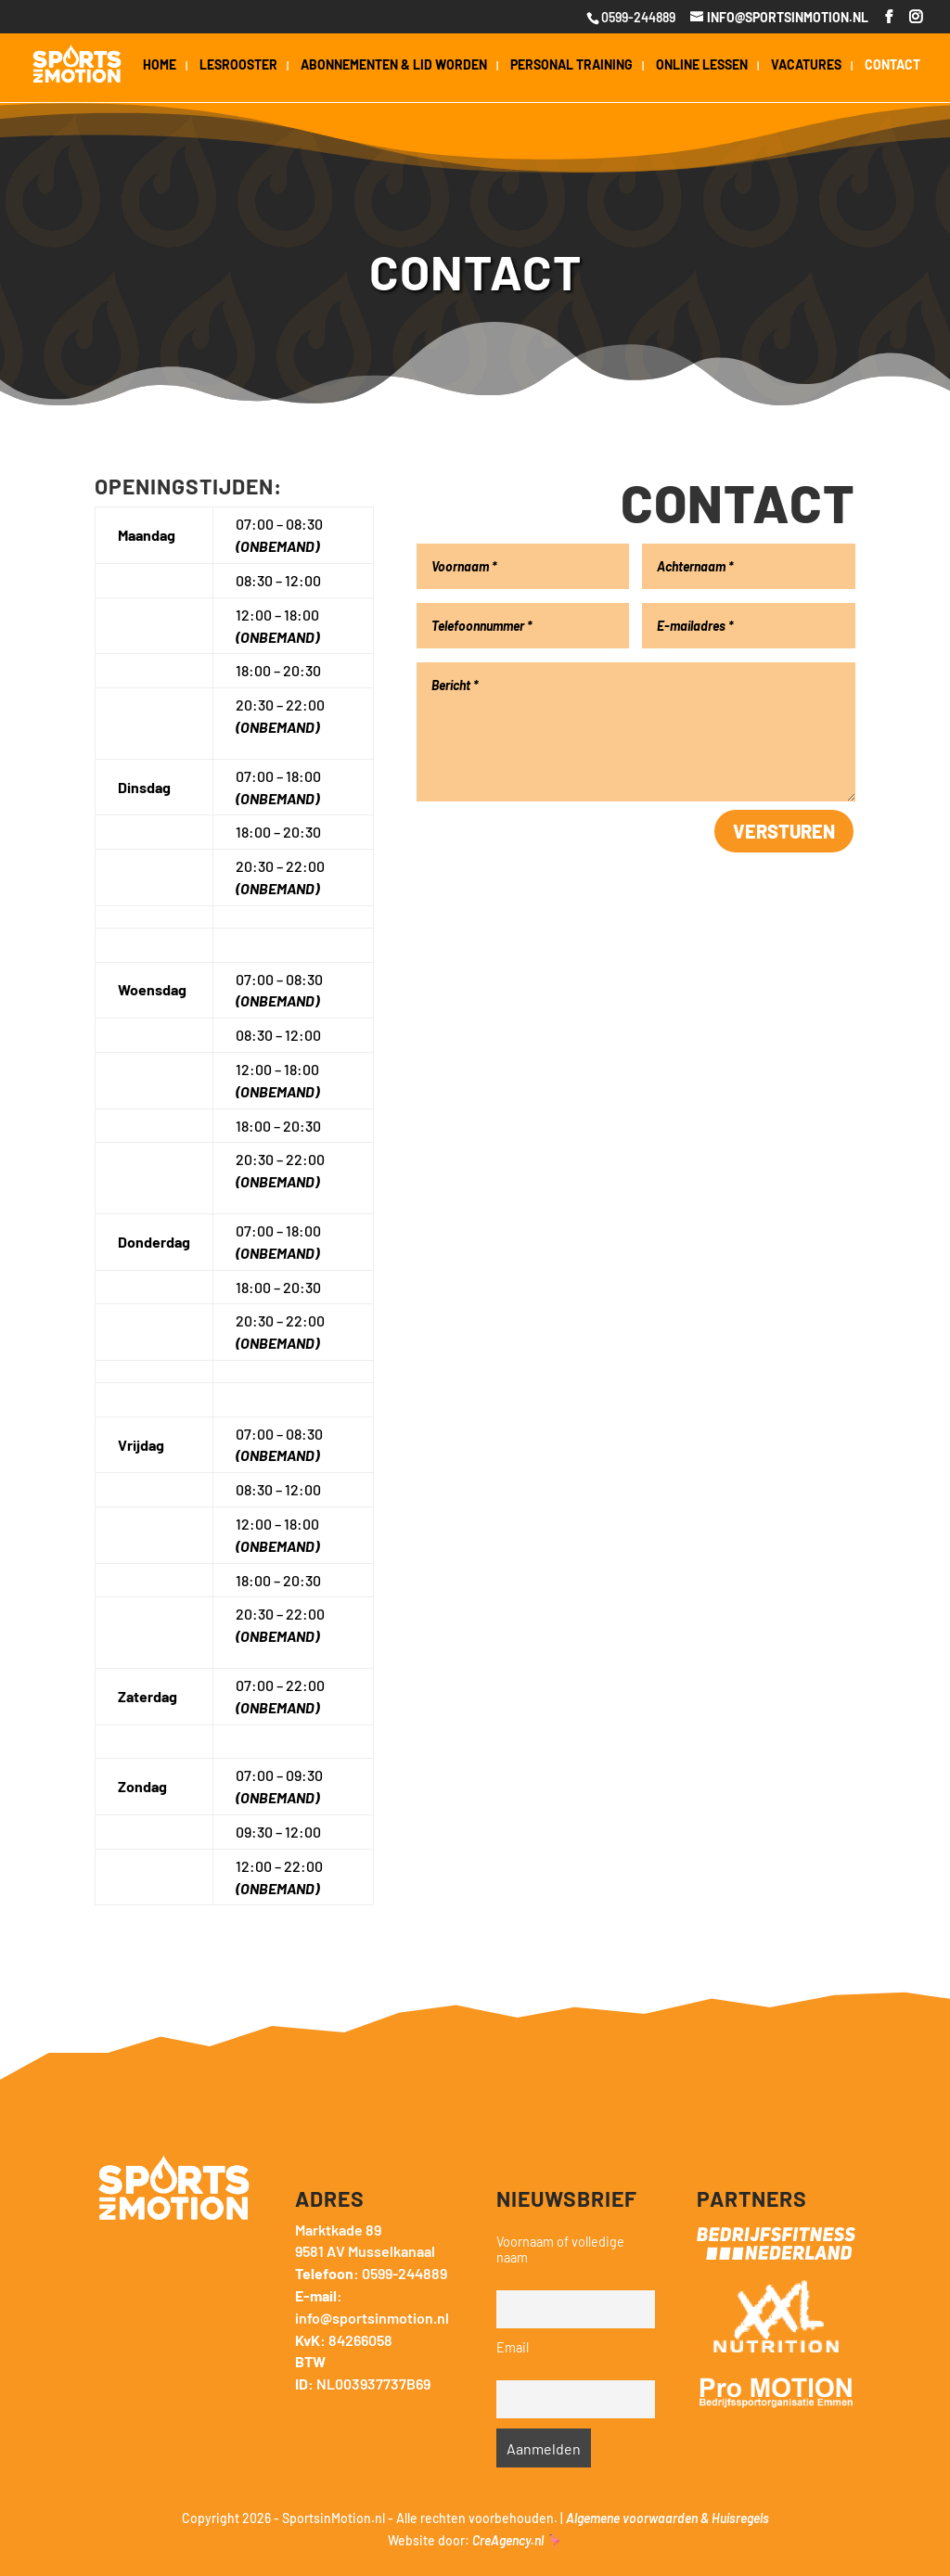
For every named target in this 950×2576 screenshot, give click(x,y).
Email (512, 2347)
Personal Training (571, 65)
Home (159, 65)
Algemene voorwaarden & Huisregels (667, 2518)
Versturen (784, 831)
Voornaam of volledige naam (560, 2249)
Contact (892, 65)
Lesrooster (238, 65)
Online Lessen (702, 65)
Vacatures (806, 65)
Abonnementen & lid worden (394, 65)
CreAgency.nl (508, 2540)
